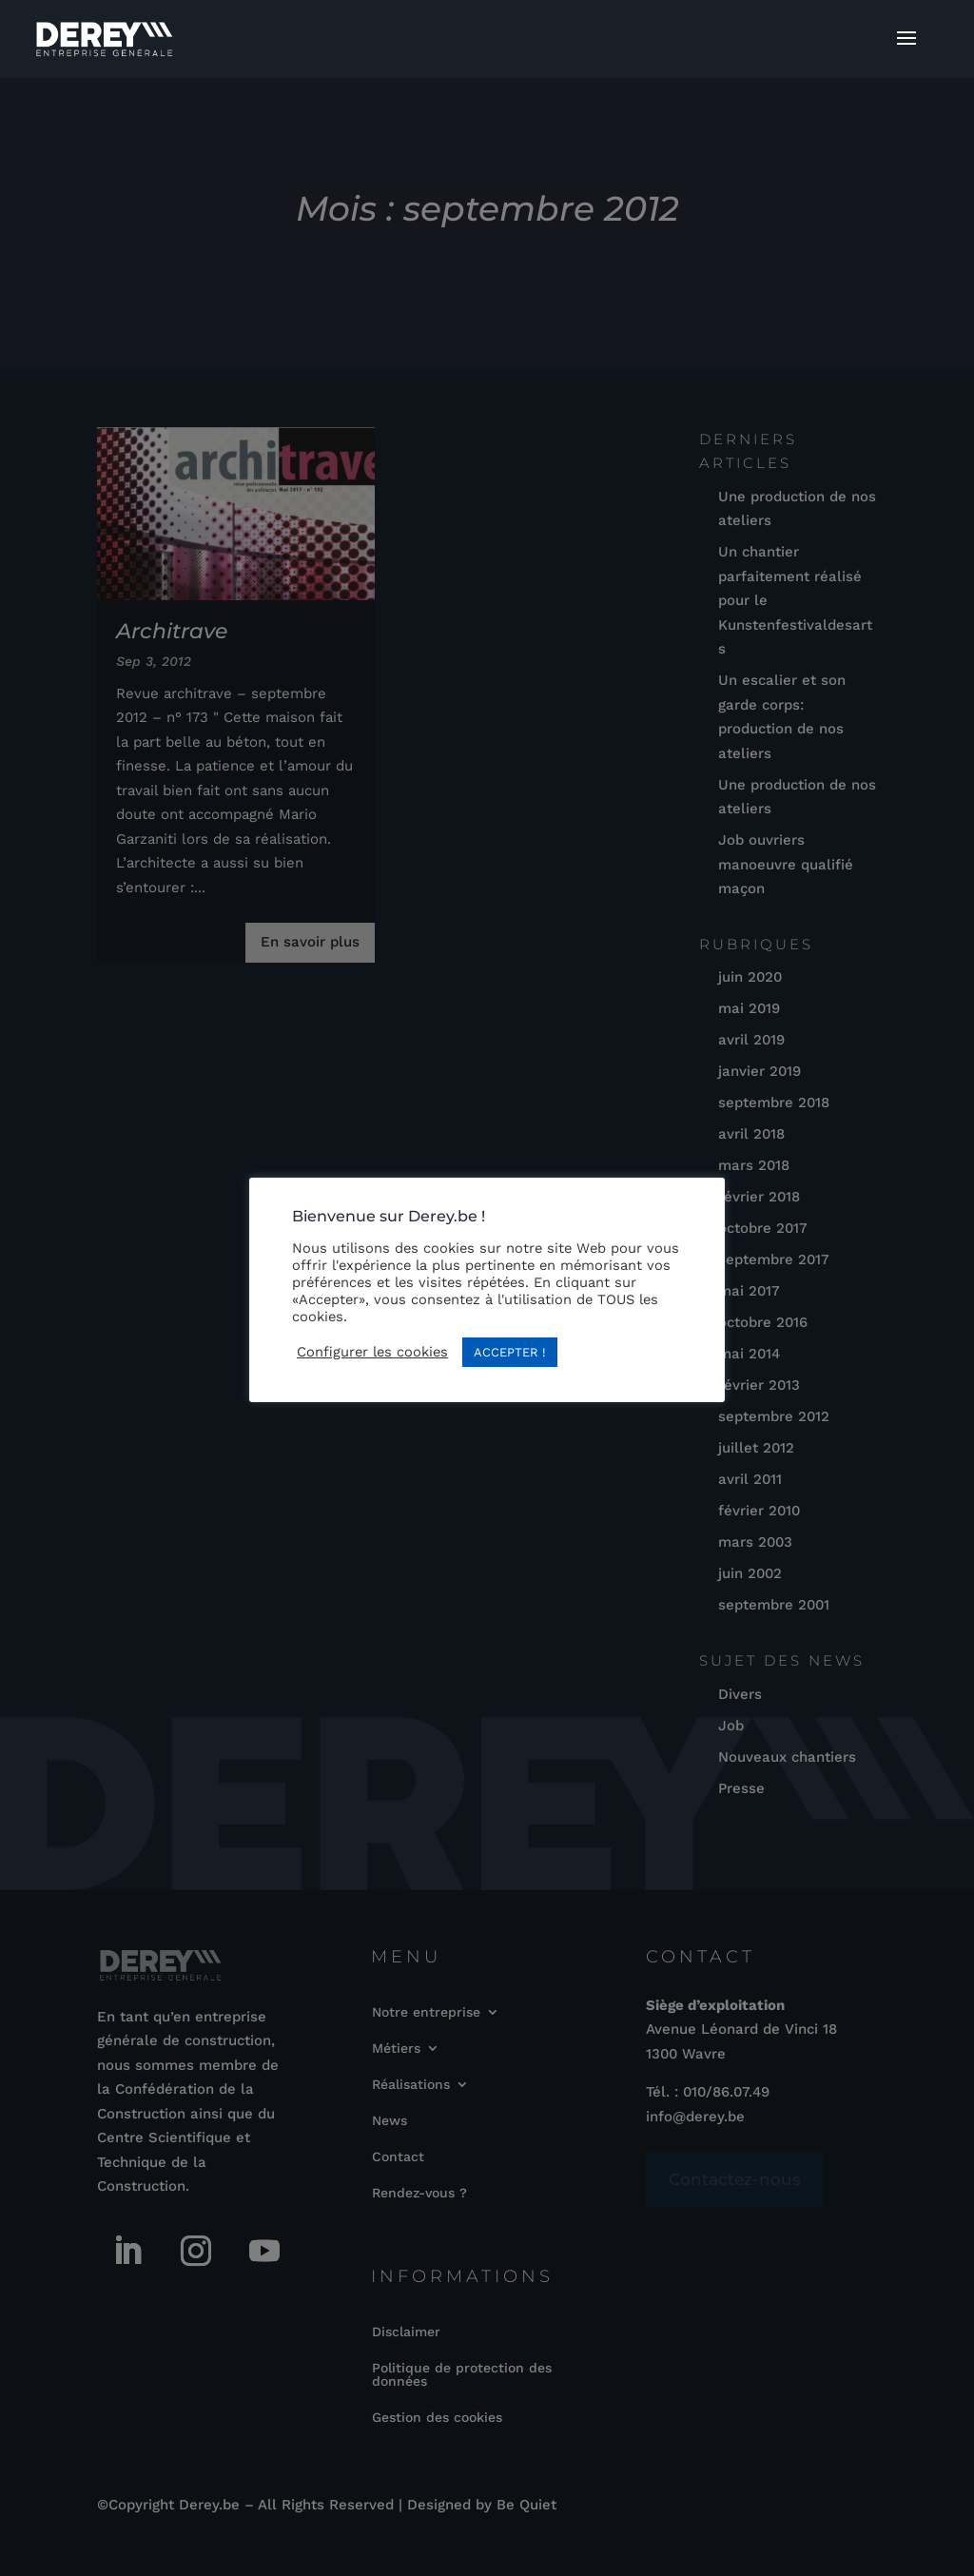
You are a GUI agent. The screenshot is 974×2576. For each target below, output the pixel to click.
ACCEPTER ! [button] (510, 1352)
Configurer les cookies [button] (372, 1351)
